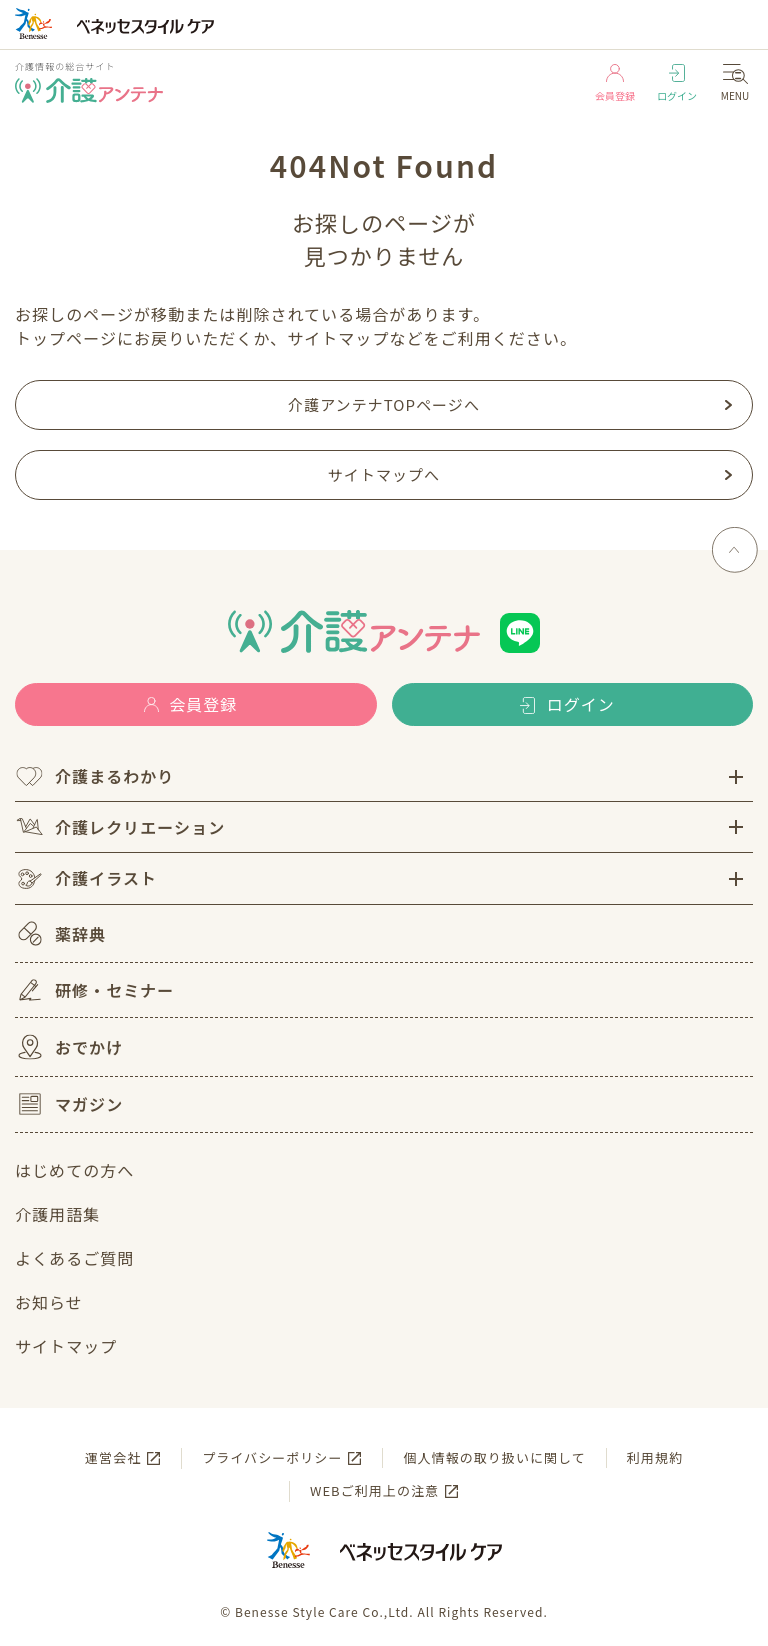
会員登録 (615, 83)
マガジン (69, 1104)
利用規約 (655, 1457)
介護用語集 (57, 1214)
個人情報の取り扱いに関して (494, 1457)
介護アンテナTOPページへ (384, 404)
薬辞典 (60, 933)
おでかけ (69, 1047)
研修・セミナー (94, 990)
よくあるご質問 (74, 1258)
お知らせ (49, 1302)
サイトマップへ (384, 474)
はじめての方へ (74, 1170)
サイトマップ (66, 1346)
